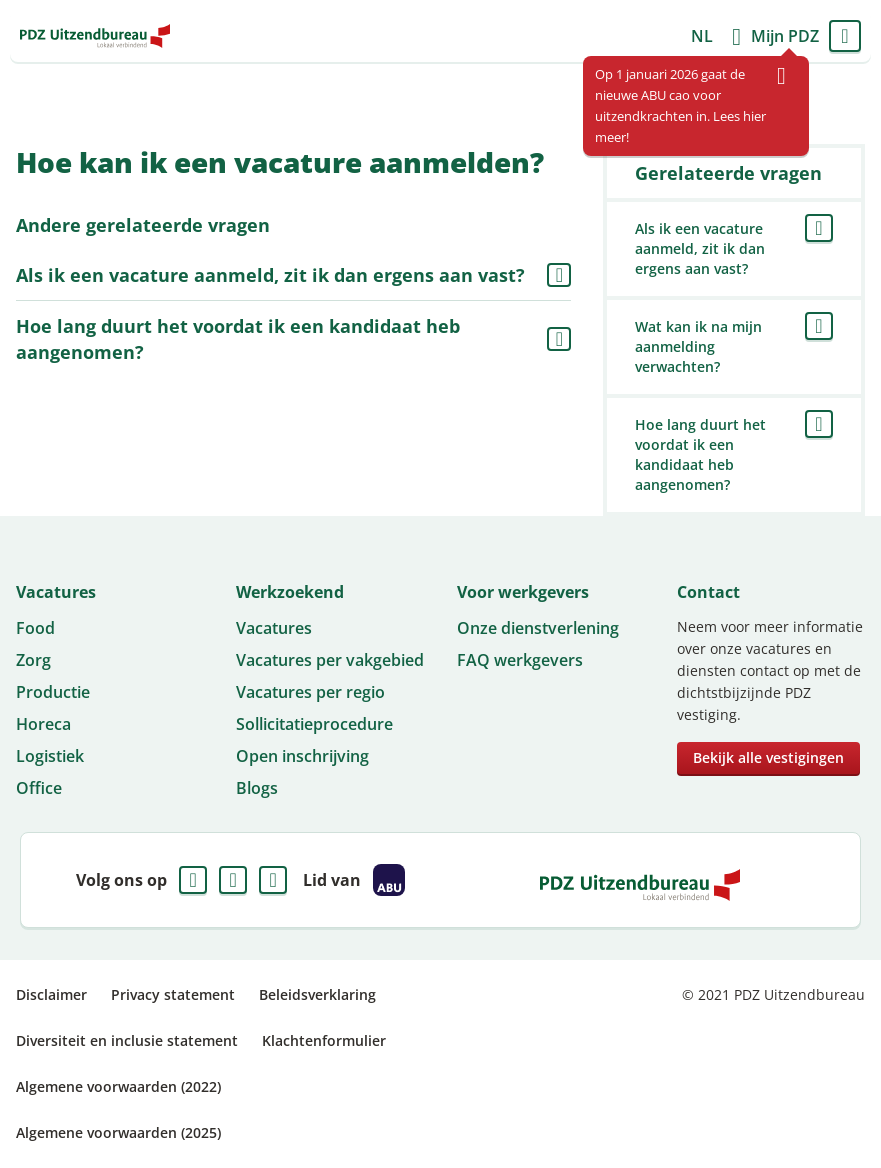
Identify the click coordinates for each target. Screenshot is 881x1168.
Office (39, 788)
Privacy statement (173, 994)
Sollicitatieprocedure (314, 724)
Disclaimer (51, 994)
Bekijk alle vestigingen (768, 757)
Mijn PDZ (785, 36)
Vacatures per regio (310, 692)
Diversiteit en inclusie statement (127, 1040)
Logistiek (50, 756)
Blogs (257, 788)
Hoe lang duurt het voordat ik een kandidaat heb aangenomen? (238, 339)
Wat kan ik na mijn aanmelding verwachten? (698, 346)
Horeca (43, 724)
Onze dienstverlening (538, 628)
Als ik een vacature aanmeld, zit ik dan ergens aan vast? (270, 275)
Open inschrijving (302, 756)
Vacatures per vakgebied (330, 660)
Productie (53, 692)
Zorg (33, 660)
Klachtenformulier (324, 1040)
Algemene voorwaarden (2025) (118, 1132)
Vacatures (274, 628)
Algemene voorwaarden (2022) (118, 1086)
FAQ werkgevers (520, 660)
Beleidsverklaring (317, 994)
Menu (845, 36)
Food (35, 628)
